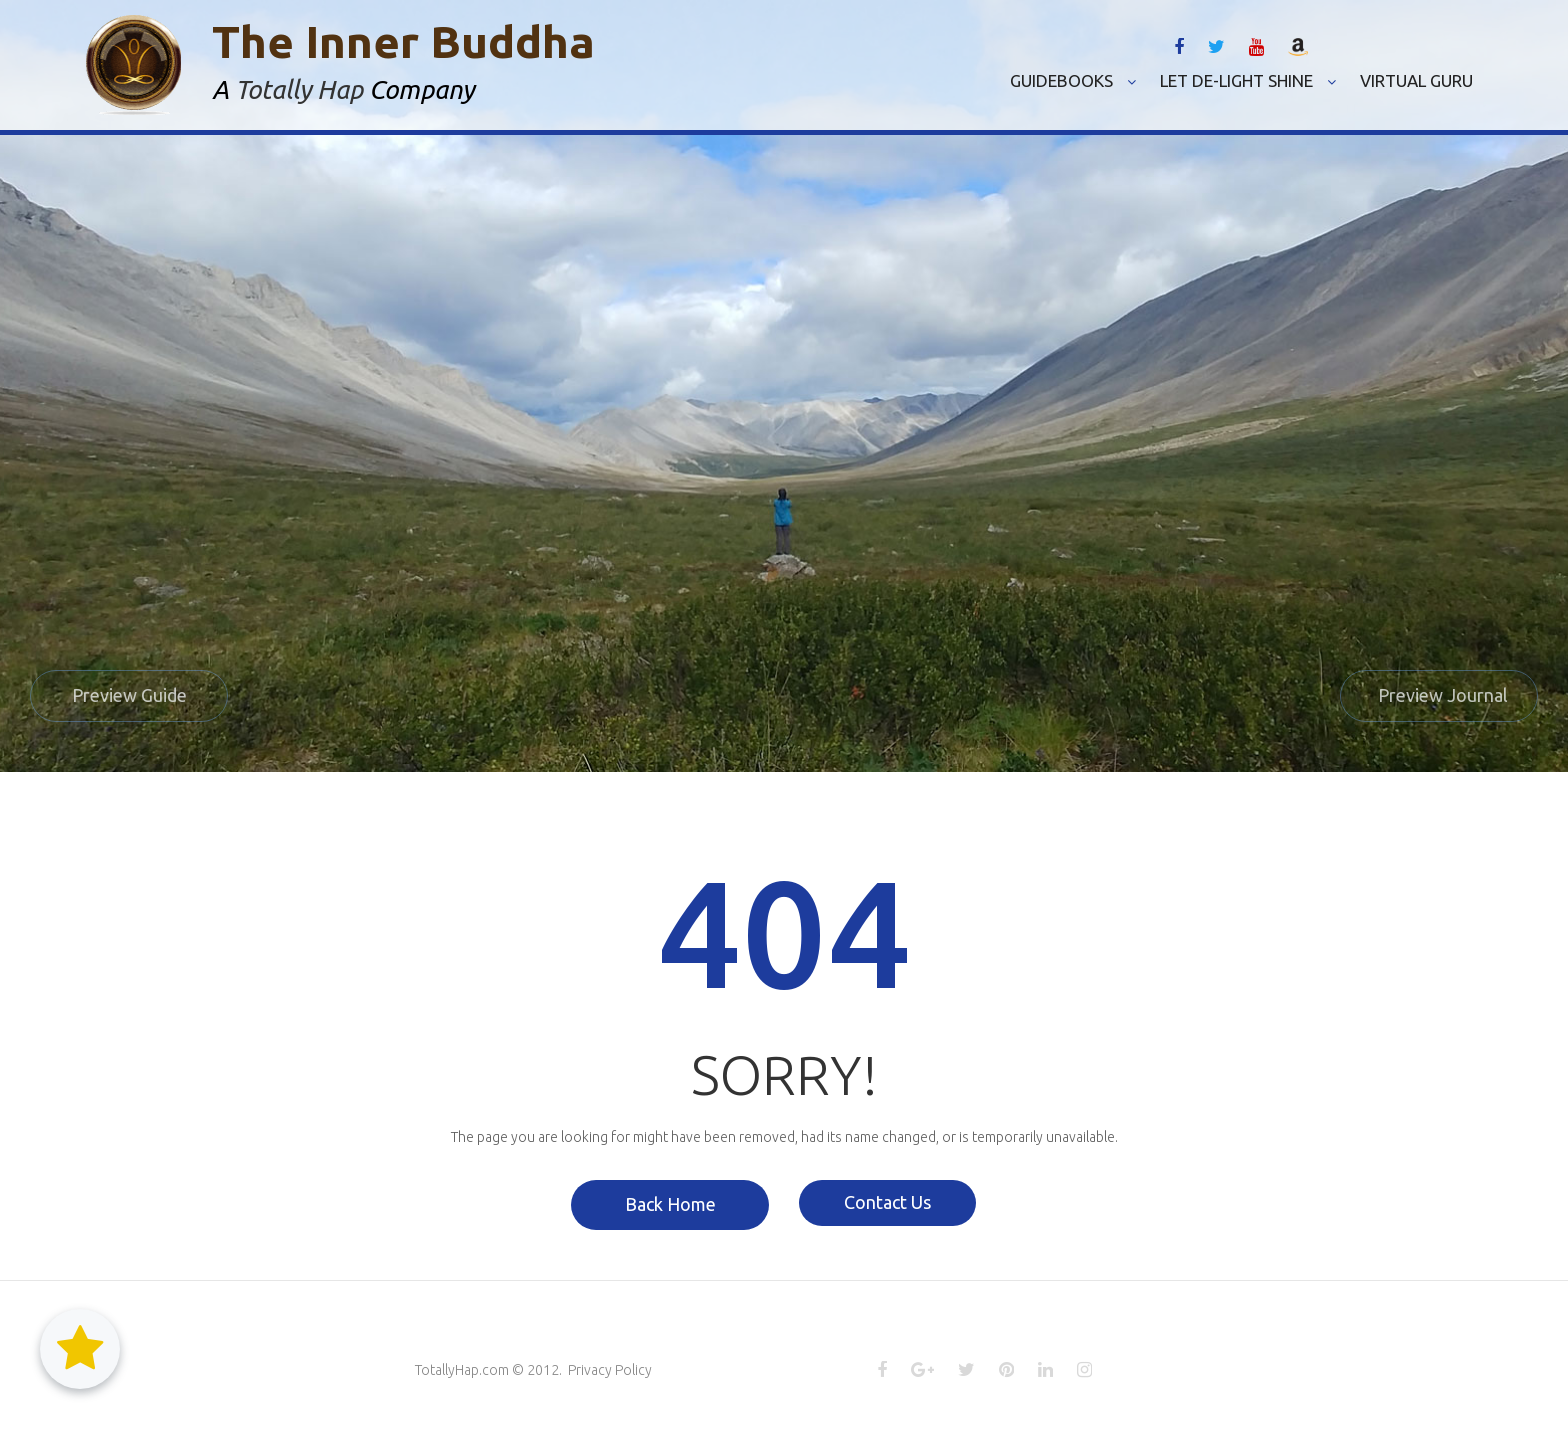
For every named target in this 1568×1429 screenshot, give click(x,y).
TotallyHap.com (462, 1369)
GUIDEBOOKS (1073, 80)
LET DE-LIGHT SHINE (1248, 80)
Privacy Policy (610, 1369)
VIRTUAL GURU (1416, 80)
